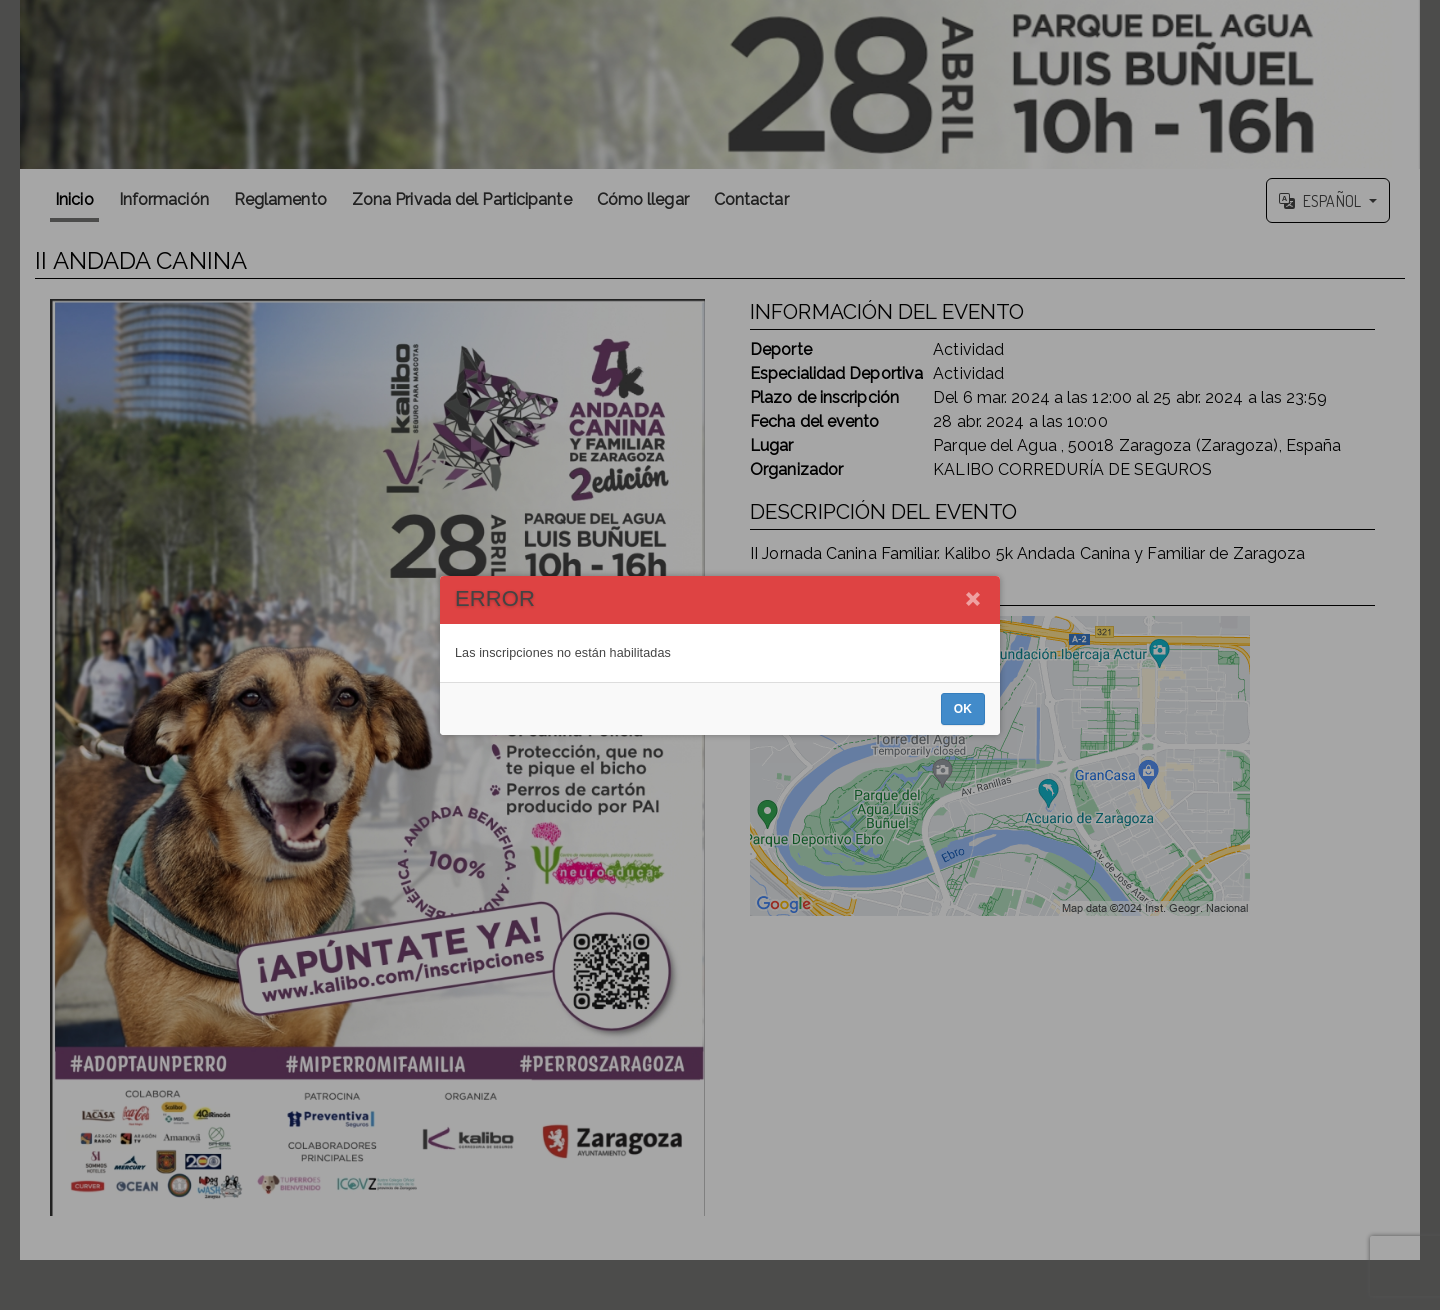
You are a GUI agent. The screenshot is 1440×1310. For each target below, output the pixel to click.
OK (963, 709)
